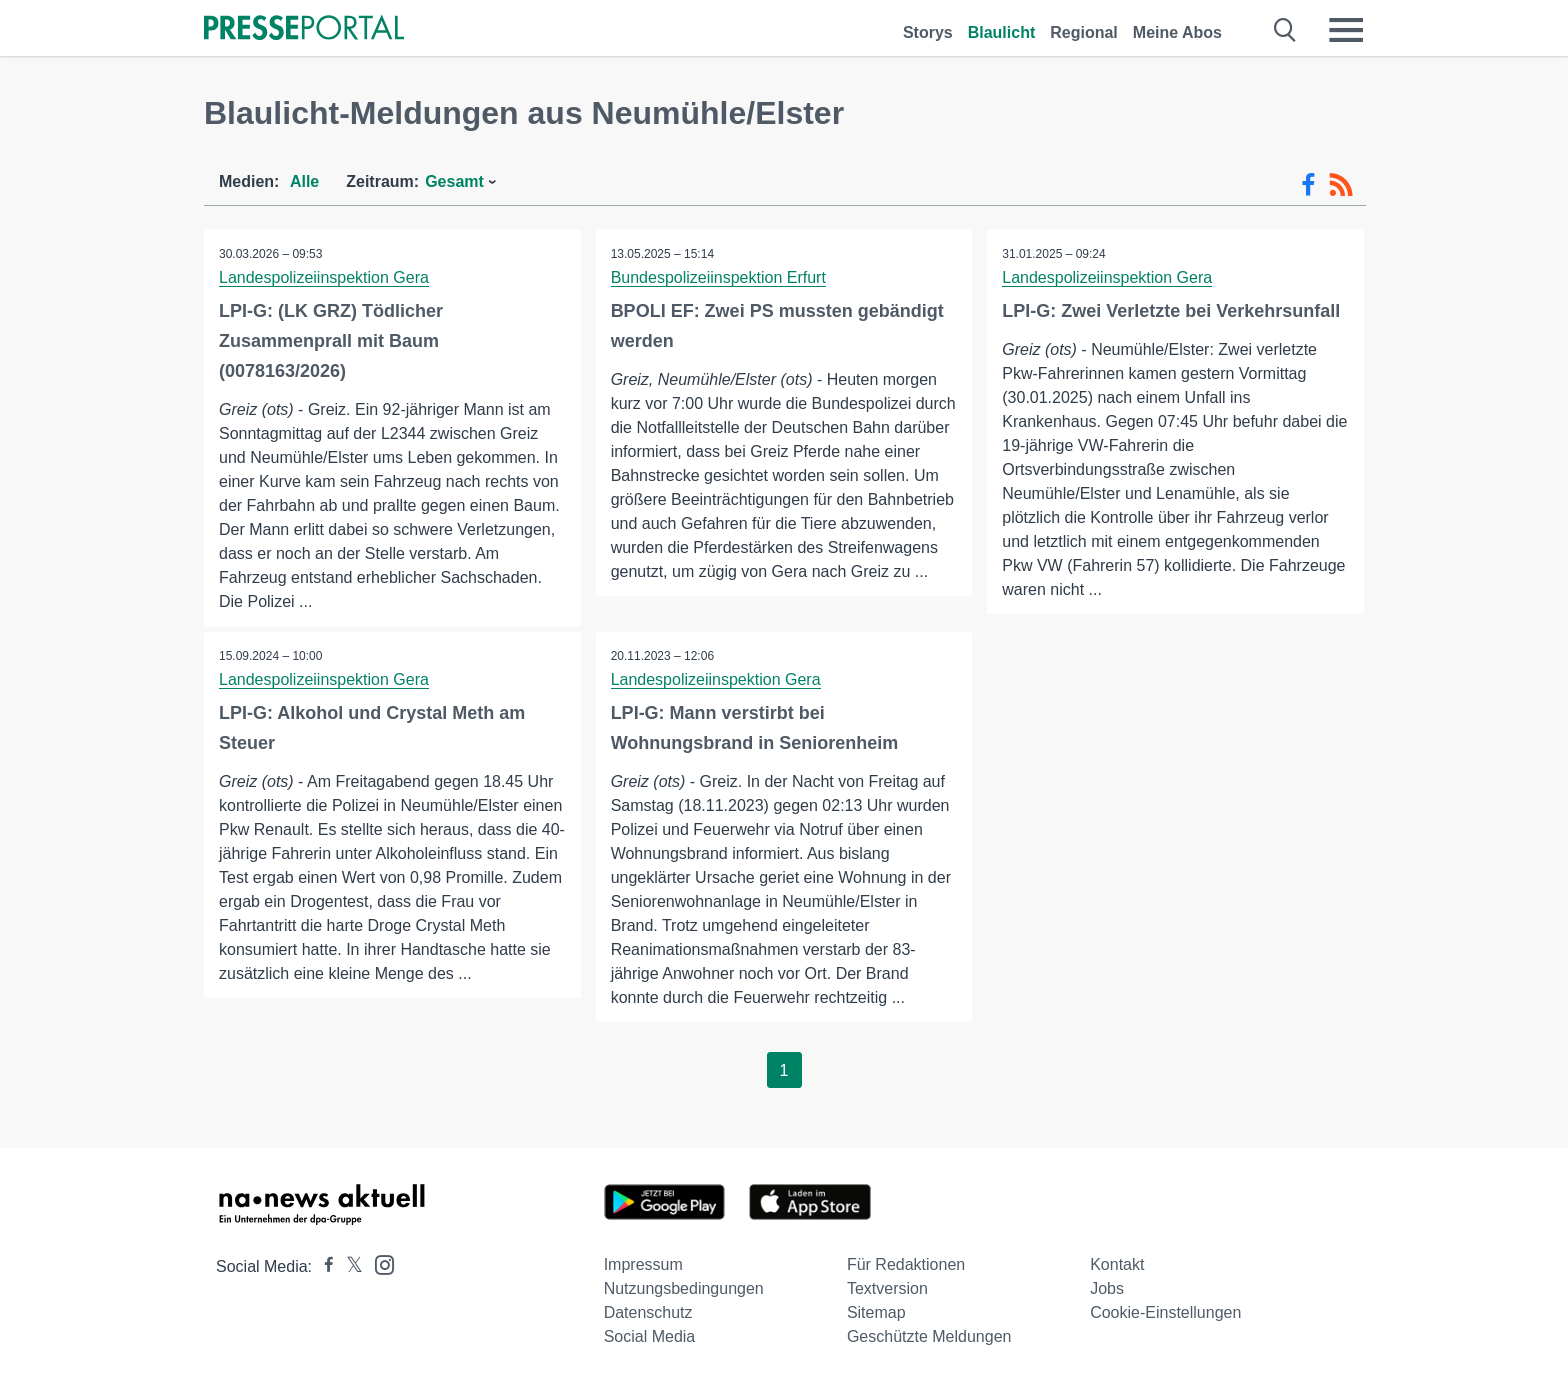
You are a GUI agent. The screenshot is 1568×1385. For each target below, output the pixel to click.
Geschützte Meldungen (929, 1336)
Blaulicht (1002, 32)
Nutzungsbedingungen (684, 1288)
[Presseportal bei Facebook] (323, 1266)
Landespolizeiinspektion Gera (324, 277)
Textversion (887, 1288)
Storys (928, 32)
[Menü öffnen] (1346, 30)
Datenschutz (648, 1312)
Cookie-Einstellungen (1165, 1312)
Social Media (650, 1336)
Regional (1084, 32)
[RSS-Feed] (1341, 185)
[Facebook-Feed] (1308, 185)
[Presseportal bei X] (348, 1266)
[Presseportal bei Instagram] (378, 1263)
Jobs (1107, 1288)
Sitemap (876, 1312)
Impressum (643, 1264)
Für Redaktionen (906, 1264)
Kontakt (1117, 1264)
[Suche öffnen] (1285, 30)
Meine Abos (1177, 32)
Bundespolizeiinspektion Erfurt (718, 277)
